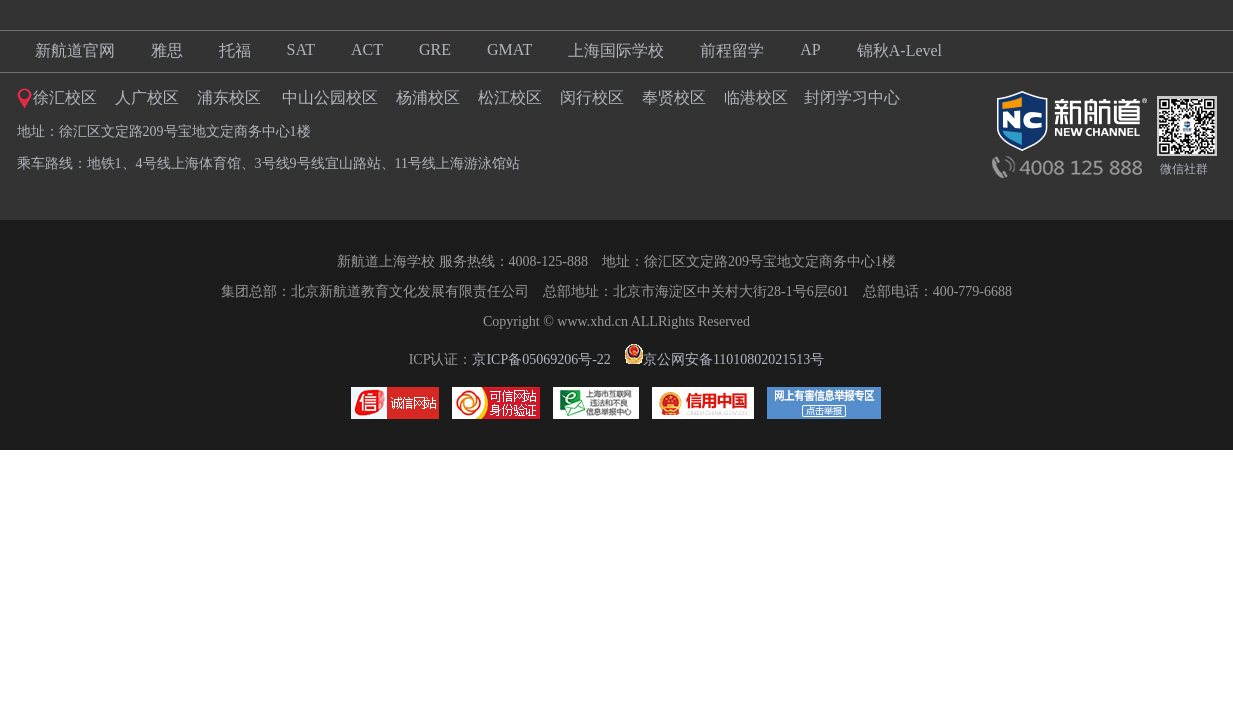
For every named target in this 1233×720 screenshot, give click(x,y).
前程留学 (732, 50)
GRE (435, 49)
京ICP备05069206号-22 (541, 359)
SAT (301, 49)
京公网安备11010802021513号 (724, 359)
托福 (235, 50)
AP (810, 49)
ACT (367, 49)
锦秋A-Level (899, 50)
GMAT (509, 49)
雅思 (167, 50)
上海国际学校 (616, 50)
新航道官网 (75, 50)
